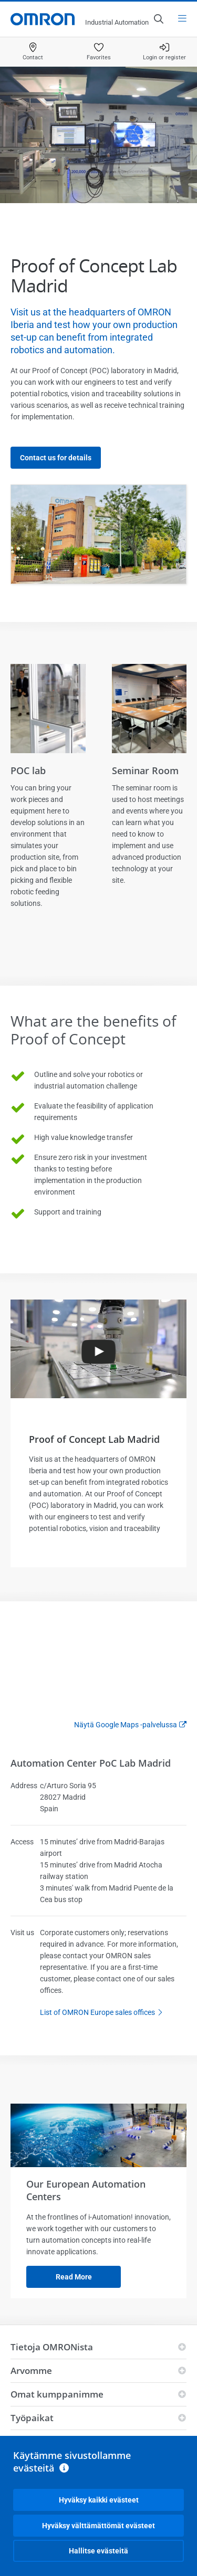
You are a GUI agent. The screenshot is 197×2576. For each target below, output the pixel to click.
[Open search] (158, 19)
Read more (74, 2277)
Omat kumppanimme (57, 2394)
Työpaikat (32, 2418)
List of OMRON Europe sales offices (104, 2012)
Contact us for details (55, 457)
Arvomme (31, 2370)
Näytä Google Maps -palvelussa (125, 1724)
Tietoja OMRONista (52, 2347)
